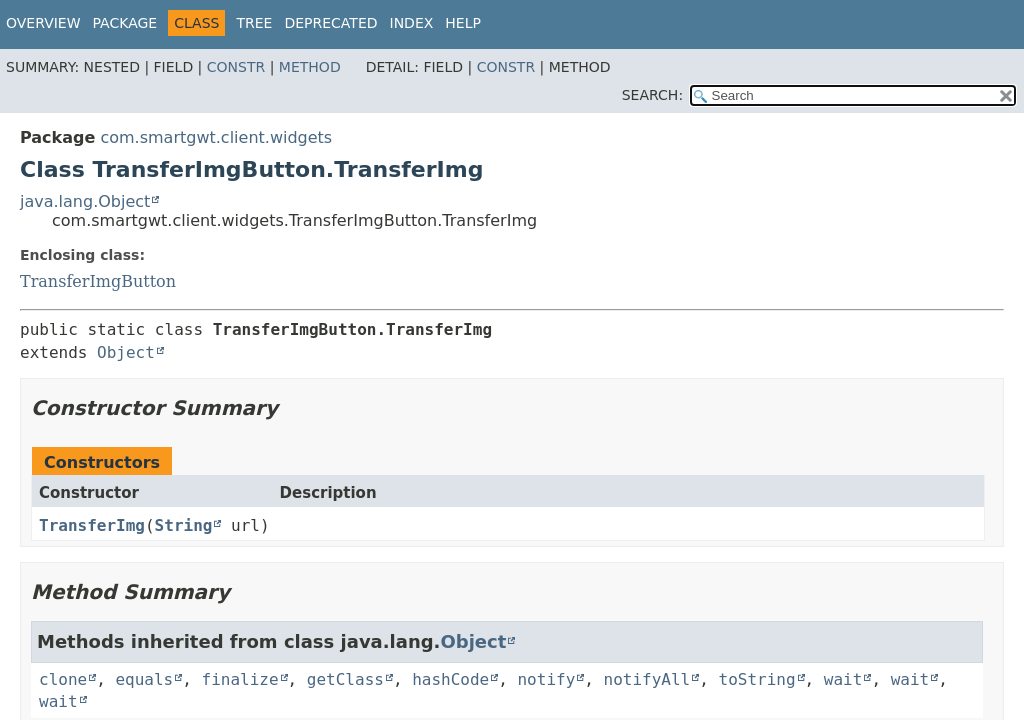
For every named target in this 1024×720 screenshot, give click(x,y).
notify (546, 679)
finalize (240, 679)
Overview (43, 23)
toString (757, 679)
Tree (254, 23)
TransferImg (92, 525)
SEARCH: (652, 95)
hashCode (450, 679)
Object (126, 352)
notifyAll (647, 679)
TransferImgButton (98, 281)
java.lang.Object (85, 201)
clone (63, 679)
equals (144, 679)
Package (125, 23)
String (184, 525)
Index (412, 23)
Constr (236, 67)
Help (463, 23)
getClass (345, 679)
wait (843, 679)
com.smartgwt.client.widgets (216, 137)
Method (310, 67)
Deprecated (330, 23)
